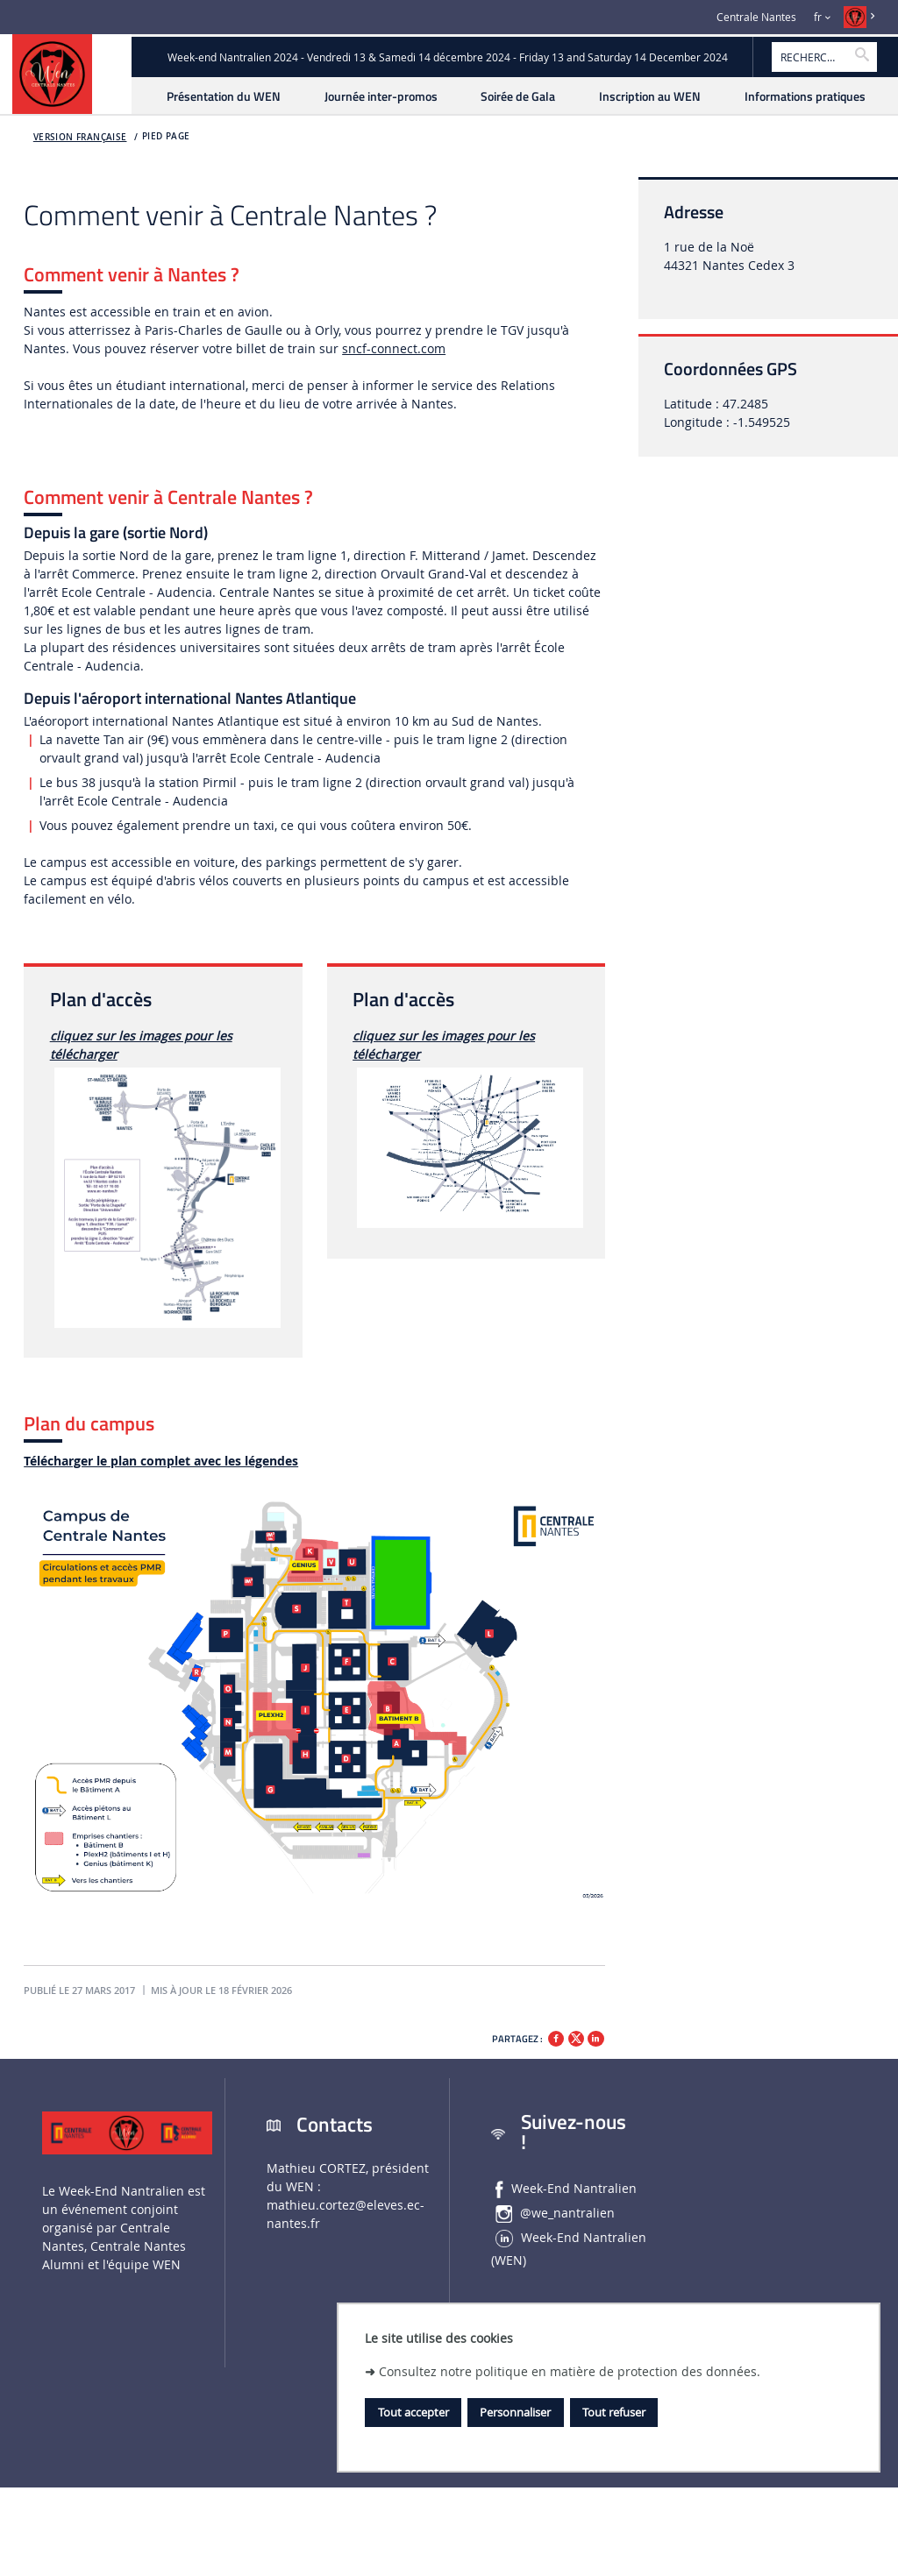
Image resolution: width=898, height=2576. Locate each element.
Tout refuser (613, 2412)
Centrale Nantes (756, 17)
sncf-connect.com (393, 348)
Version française (80, 137)
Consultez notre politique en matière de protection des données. (569, 2371)
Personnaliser (515, 2412)
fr (818, 17)
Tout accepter (413, 2412)
